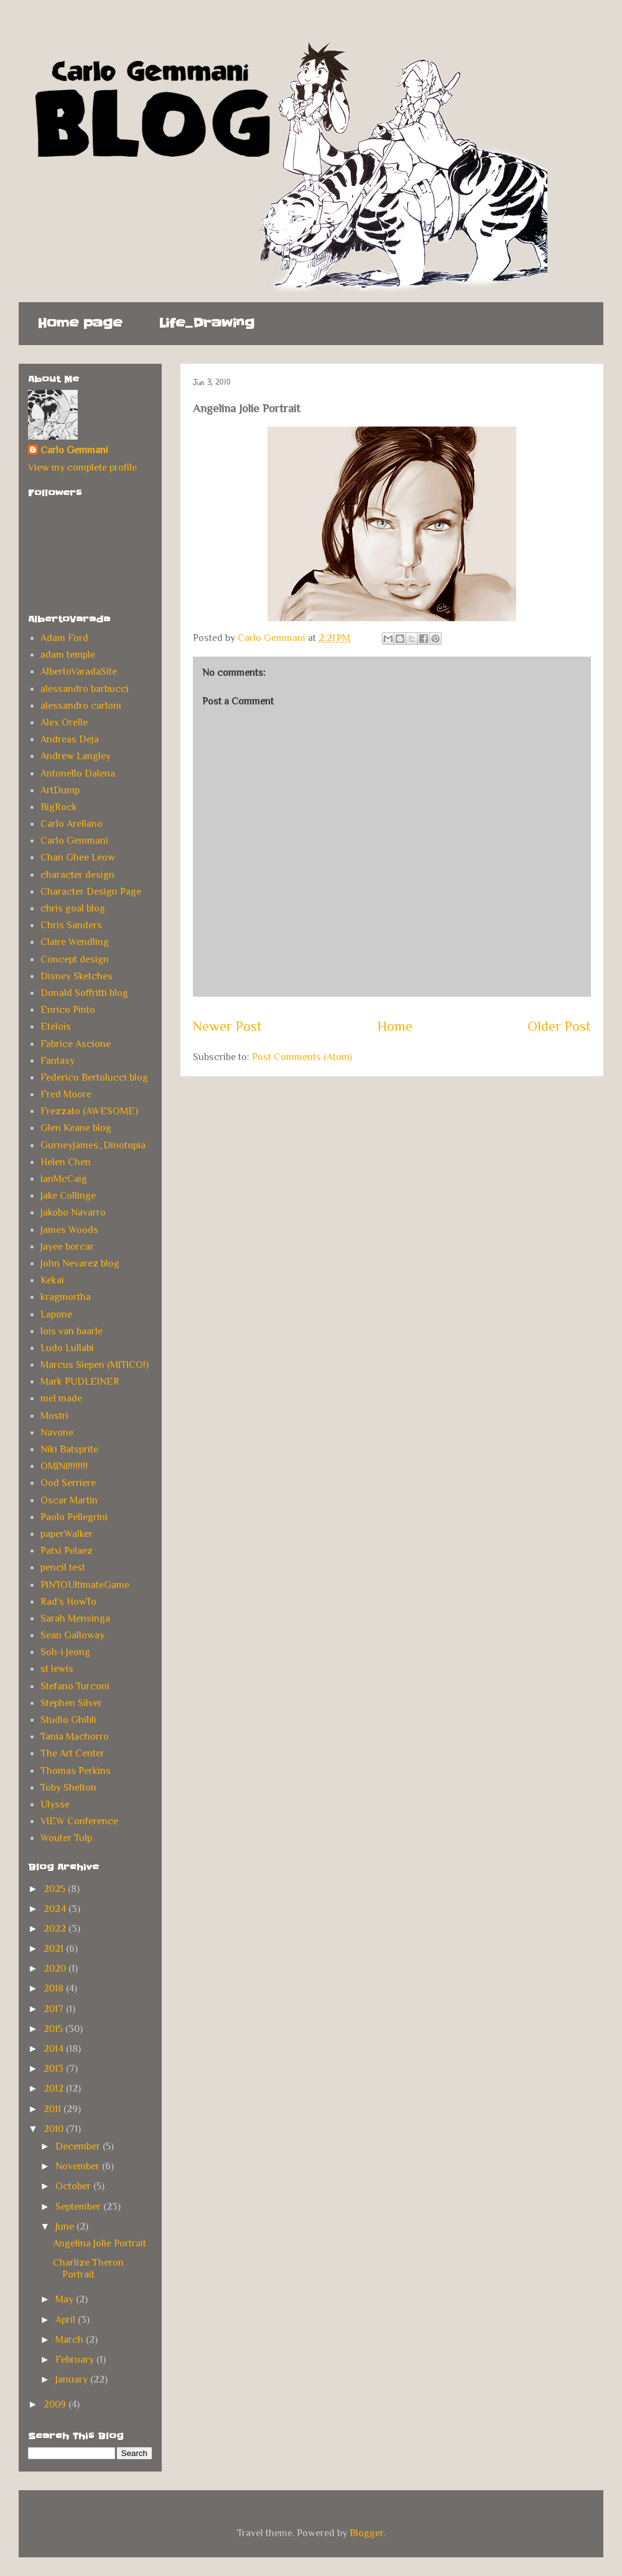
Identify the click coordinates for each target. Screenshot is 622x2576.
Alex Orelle (64, 722)
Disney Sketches (76, 976)
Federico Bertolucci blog (94, 1077)
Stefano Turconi (74, 1686)
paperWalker (66, 1534)
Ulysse (55, 1804)
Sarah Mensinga (75, 1618)
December (79, 2146)
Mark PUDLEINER (79, 1381)
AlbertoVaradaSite (78, 671)
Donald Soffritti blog (84, 993)
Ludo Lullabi (67, 1348)
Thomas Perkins (75, 1770)
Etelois (55, 1026)
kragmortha (65, 1297)
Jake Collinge (68, 1195)
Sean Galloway (72, 1635)
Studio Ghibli (68, 1719)
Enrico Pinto (67, 1009)
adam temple (67, 654)
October (74, 2186)
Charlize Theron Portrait (88, 2268)
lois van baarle (71, 1331)
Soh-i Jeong (65, 1652)
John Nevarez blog (79, 1263)
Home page (79, 323)
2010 (55, 2129)
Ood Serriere (68, 1483)
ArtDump (60, 790)
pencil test (62, 1567)
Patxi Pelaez (66, 1550)
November (78, 2166)
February (75, 2359)
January (72, 2379)
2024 (56, 1908)
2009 (56, 2404)
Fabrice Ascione (75, 1044)
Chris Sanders (71, 925)
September (79, 2206)
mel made (61, 1398)
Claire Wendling (74, 942)
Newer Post (227, 1026)
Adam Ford (64, 638)
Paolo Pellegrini (74, 1517)
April (66, 2319)
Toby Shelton (68, 1787)
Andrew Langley (75, 756)
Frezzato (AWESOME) (89, 1111)
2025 (56, 1889)
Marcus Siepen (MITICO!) (94, 1364)
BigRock (58, 807)
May (65, 2299)
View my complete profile (82, 467)
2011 (53, 2109)
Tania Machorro (74, 1736)
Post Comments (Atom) (302, 1057)
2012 (55, 2088)
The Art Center (72, 1753)
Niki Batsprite (69, 1449)
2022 (56, 1928)
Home (395, 1026)
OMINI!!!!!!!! (64, 1466)
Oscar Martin (69, 1500)
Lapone (56, 1314)
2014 (55, 2048)
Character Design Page (90, 891)
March (70, 2339)
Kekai (52, 1280)
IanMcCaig (63, 1178)
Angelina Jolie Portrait (99, 2243)
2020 (56, 1968)
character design (77, 874)
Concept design (74, 959)
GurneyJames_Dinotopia (93, 1145)
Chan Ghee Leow (77, 857)
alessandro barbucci (84, 689)
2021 (55, 1948)
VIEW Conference (79, 1821)
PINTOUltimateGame (84, 1584)
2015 (54, 2028)
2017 (55, 2009)
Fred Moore (65, 1094)
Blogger (366, 2533)
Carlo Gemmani (74, 450)
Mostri (54, 1415)
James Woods (69, 1229)
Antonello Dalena (77, 773)
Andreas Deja (69, 739)
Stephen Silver (71, 1703)
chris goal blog (72, 908)
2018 (55, 1988)
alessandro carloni (80, 705)
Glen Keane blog (75, 1127)
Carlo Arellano (71, 823)
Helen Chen (65, 1162)
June (66, 2226)
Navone (56, 1432)
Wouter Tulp (66, 1838)
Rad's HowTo (68, 1601)
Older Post (559, 1026)
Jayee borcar (67, 1246)
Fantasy (57, 1060)
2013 (55, 2068)
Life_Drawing (206, 323)
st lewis (56, 1668)
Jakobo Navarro (73, 1212)
